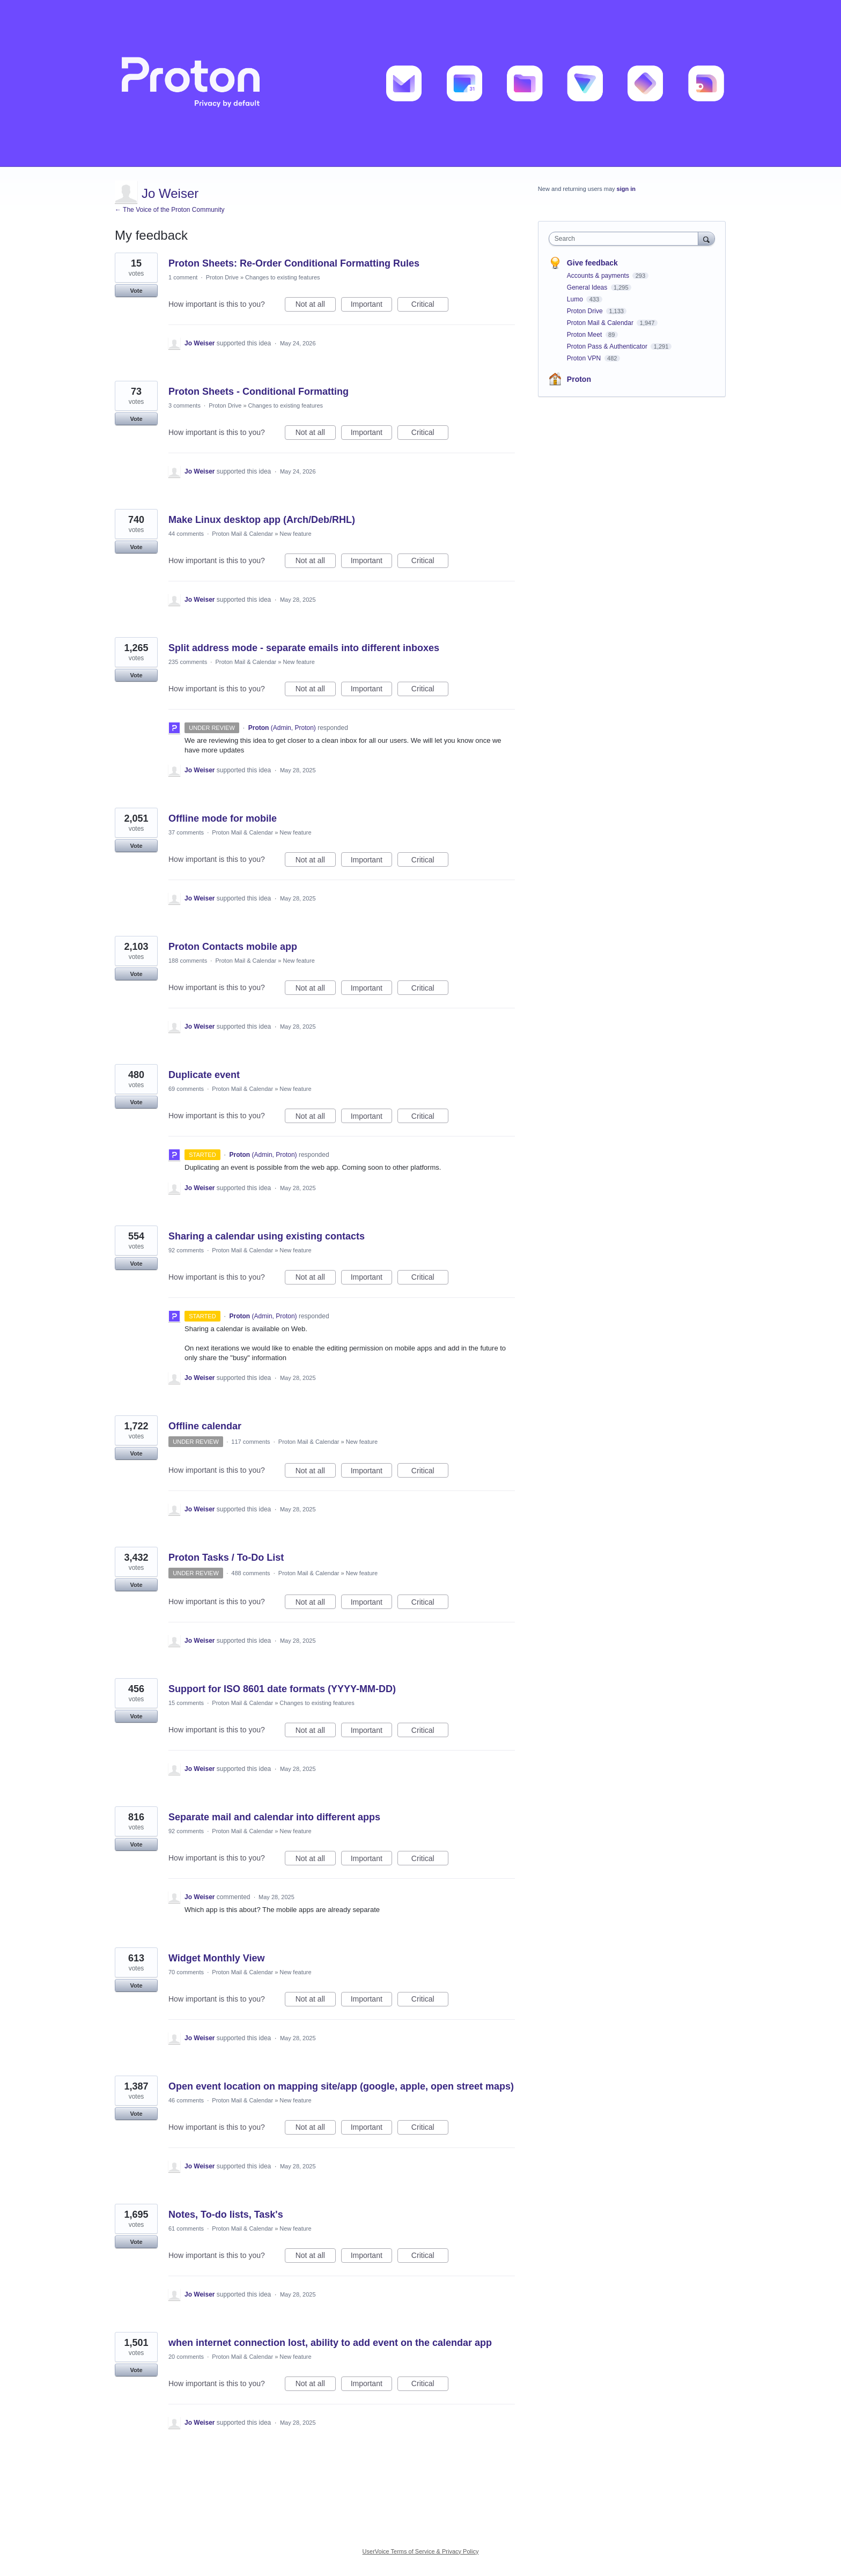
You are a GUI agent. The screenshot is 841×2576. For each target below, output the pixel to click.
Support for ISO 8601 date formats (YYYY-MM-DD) (282, 1689)
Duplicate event (204, 1074)
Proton (579, 379)
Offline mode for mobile (222, 818)
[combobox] (626, 238)
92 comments (186, 1250)
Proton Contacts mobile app (232, 946)
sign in (626, 189)
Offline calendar (204, 1426)
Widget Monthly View (216, 1958)
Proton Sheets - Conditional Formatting (258, 391)
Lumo (576, 299)
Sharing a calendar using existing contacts (266, 1236)
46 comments (186, 2100)
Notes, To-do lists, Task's (225, 2214)
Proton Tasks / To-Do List (226, 1557)
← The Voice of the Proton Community (170, 209)
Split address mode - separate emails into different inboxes (303, 648)
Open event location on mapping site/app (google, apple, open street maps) (341, 2086)
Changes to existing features (282, 277)
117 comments (250, 1441)
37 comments (186, 832)
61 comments (186, 2228)
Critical (429, 306)
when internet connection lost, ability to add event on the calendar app (330, 2342)
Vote (136, 290)
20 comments (186, 2356)
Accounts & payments (599, 275)
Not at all (316, 306)
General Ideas (588, 287)
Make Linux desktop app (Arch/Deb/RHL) (261, 519)
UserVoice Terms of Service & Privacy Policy (421, 2551)
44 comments (186, 533)
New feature (295, 533)
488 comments (250, 1573)
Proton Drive (222, 277)
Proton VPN (585, 358)
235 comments (187, 662)
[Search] (706, 238)
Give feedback (592, 263)
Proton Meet (585, 334)
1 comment (182, 277)
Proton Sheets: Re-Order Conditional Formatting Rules (293, 263)
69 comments (186, 1089)
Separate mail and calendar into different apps (274, 1817)
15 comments (186, 1703)
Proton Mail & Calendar (242, 533)
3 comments (184, 405)
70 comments (186, 1972)
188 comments (187, 960)
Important (371, 306)
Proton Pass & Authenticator (608, 346)
